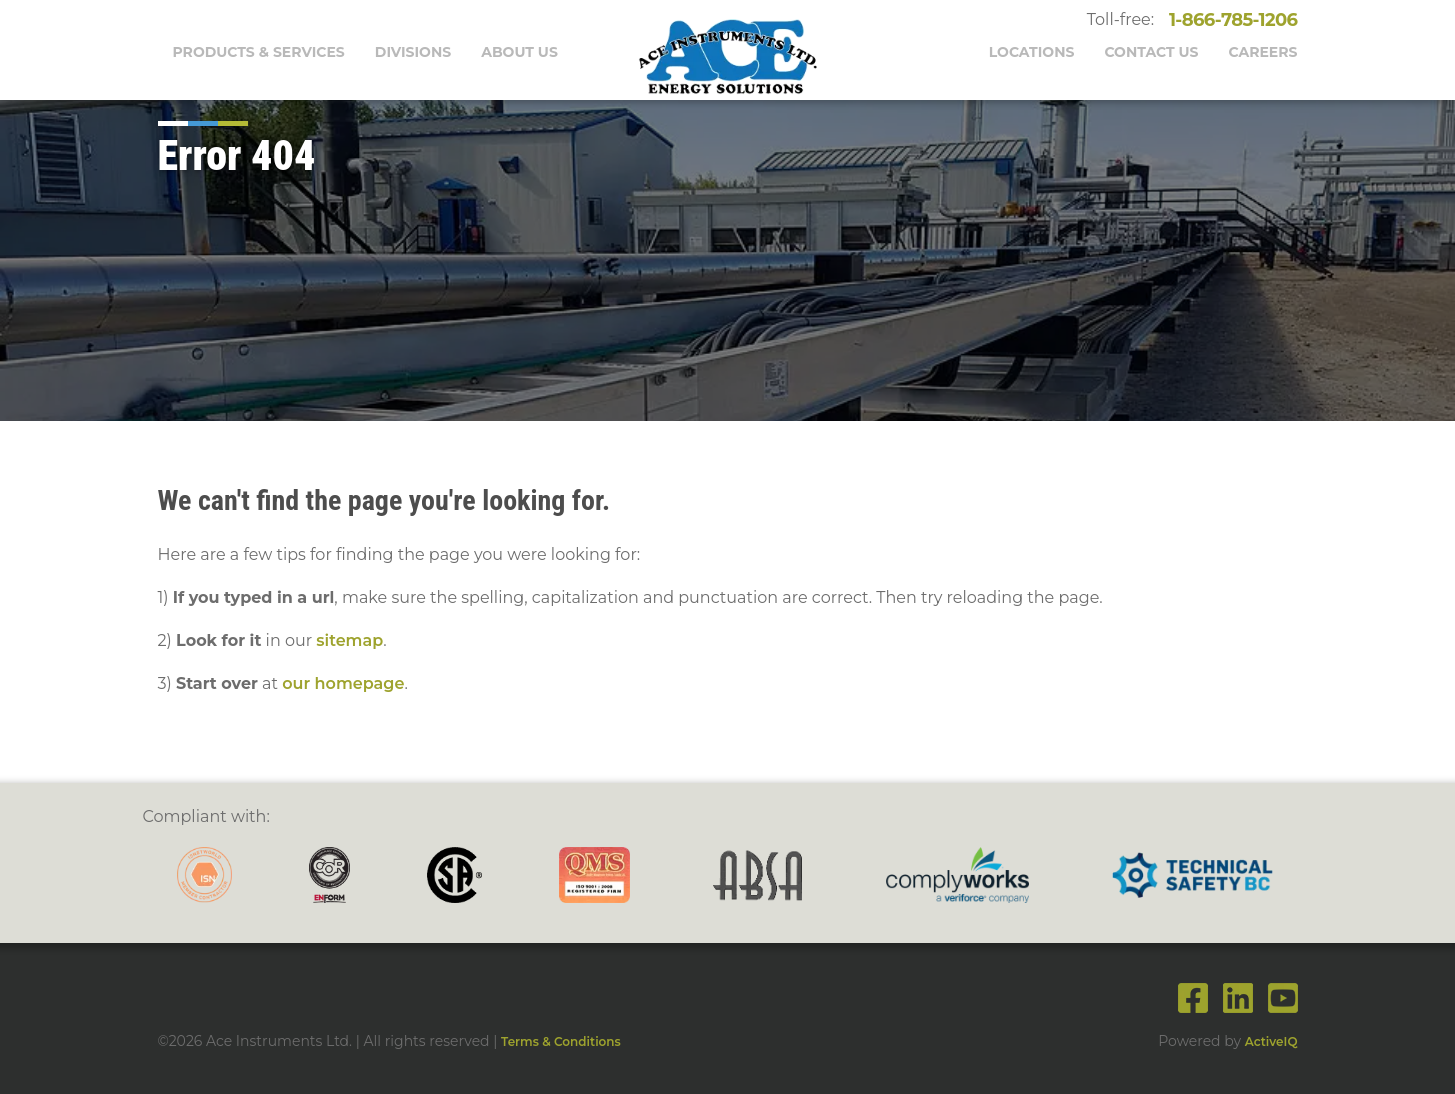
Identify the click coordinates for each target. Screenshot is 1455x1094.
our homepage (343, 683)
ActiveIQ (1271, 1041)
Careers (1263, 52)
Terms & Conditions (561, 1041)
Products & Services (259, 52)
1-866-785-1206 (1228, 20)
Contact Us (1151, 52)
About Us (519, 52)
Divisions (413, 52)
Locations (1032, 52)
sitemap (349, 640)
